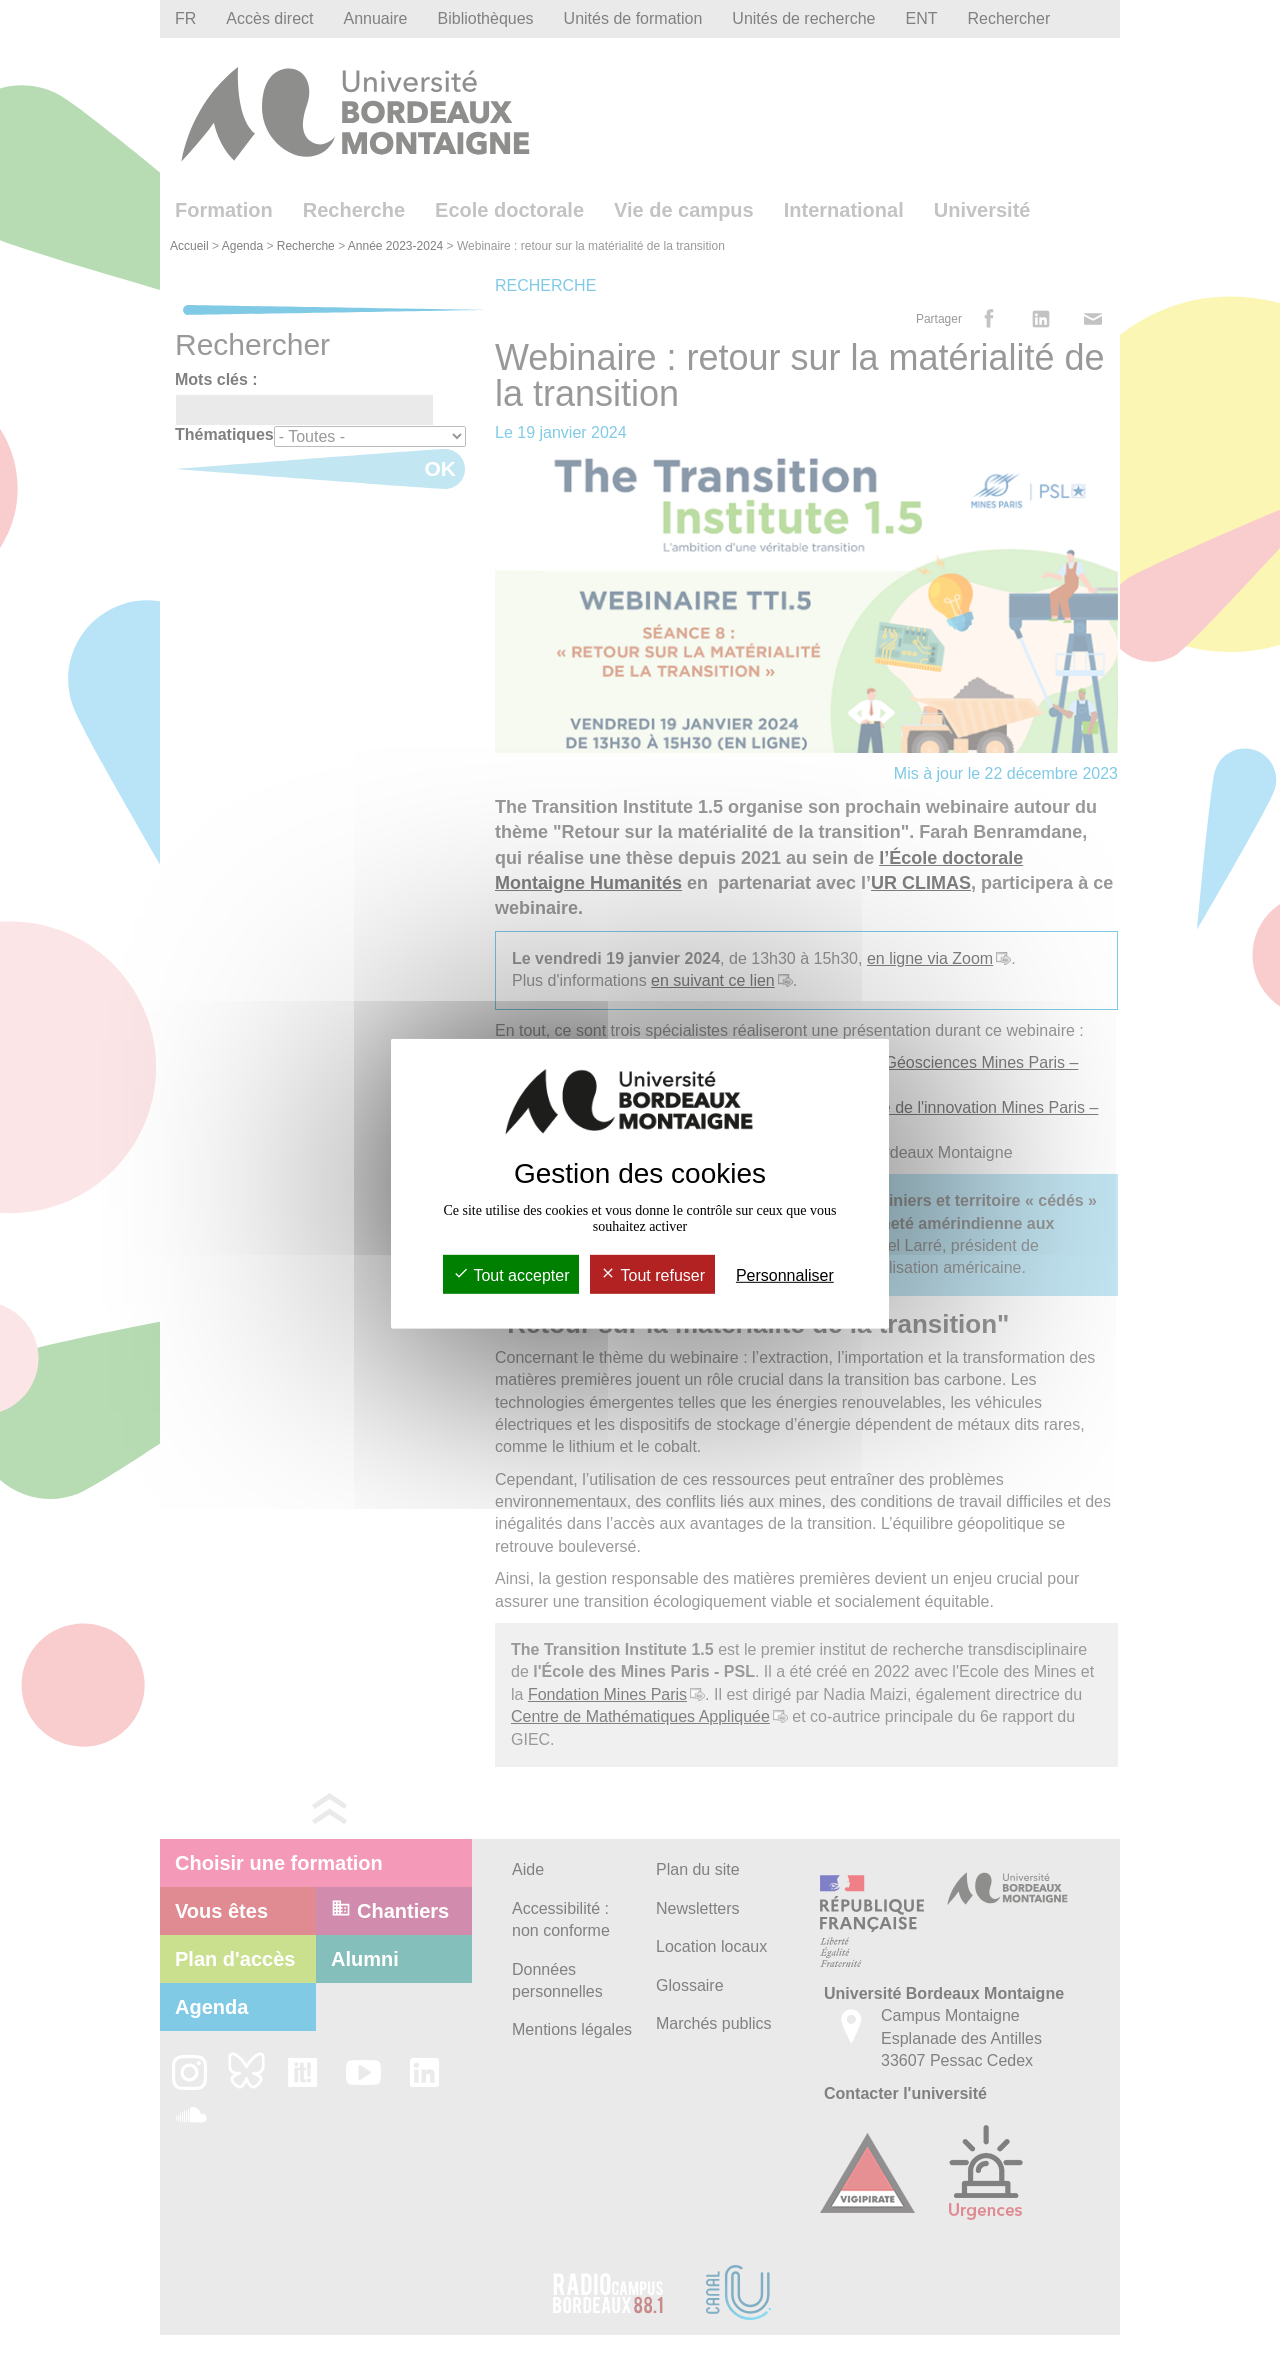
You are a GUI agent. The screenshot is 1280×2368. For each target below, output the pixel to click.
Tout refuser (652, 1275)
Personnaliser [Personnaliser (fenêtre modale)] (785, 1275)
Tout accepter (511, 1275)
